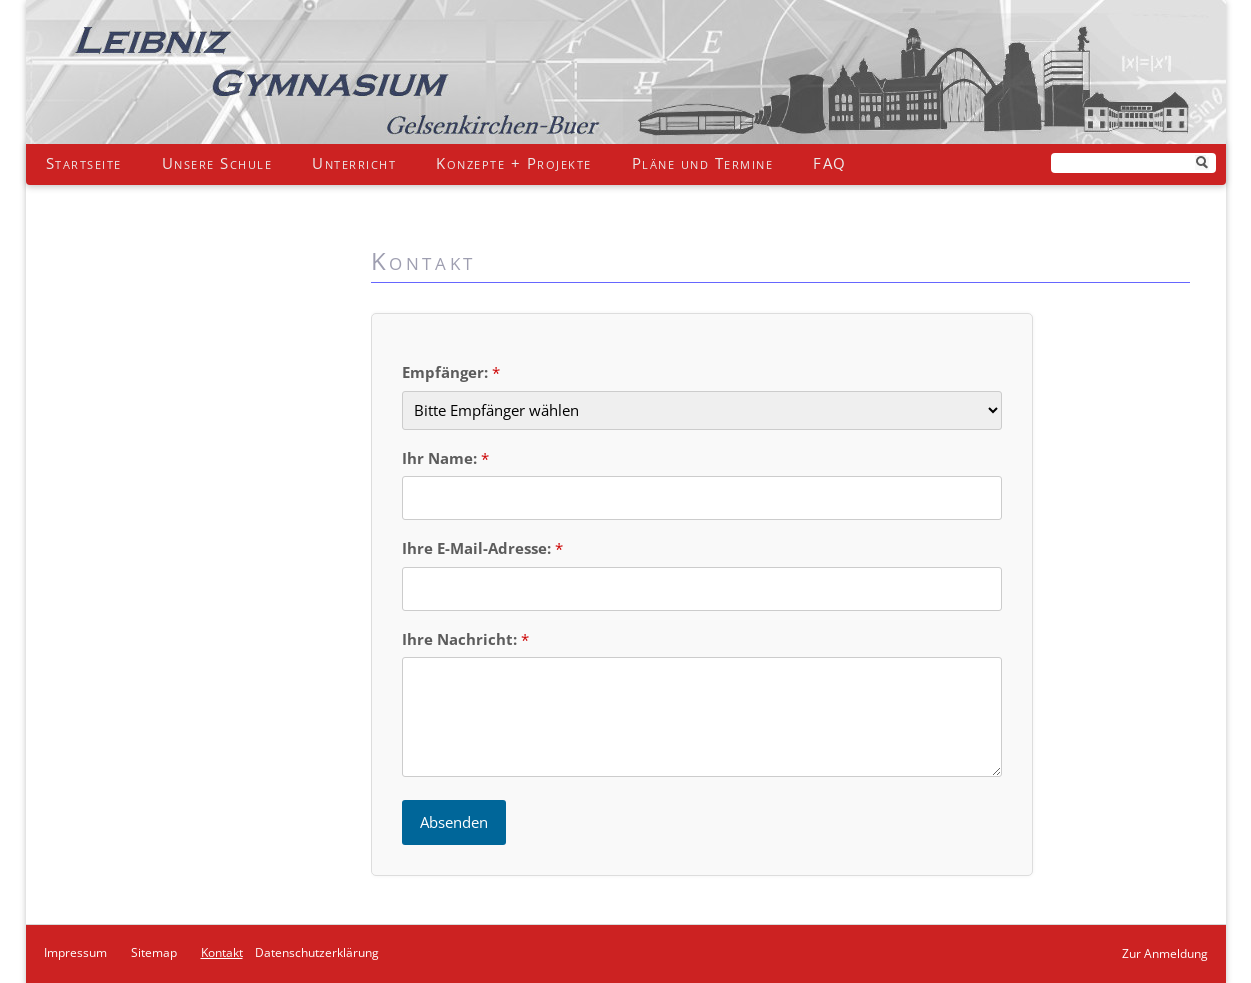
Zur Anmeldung (1165, 953)
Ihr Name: (441, 458)
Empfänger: (447, 372)
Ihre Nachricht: (461, 639)
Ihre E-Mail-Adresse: (478, 548)
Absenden (454, 822)
